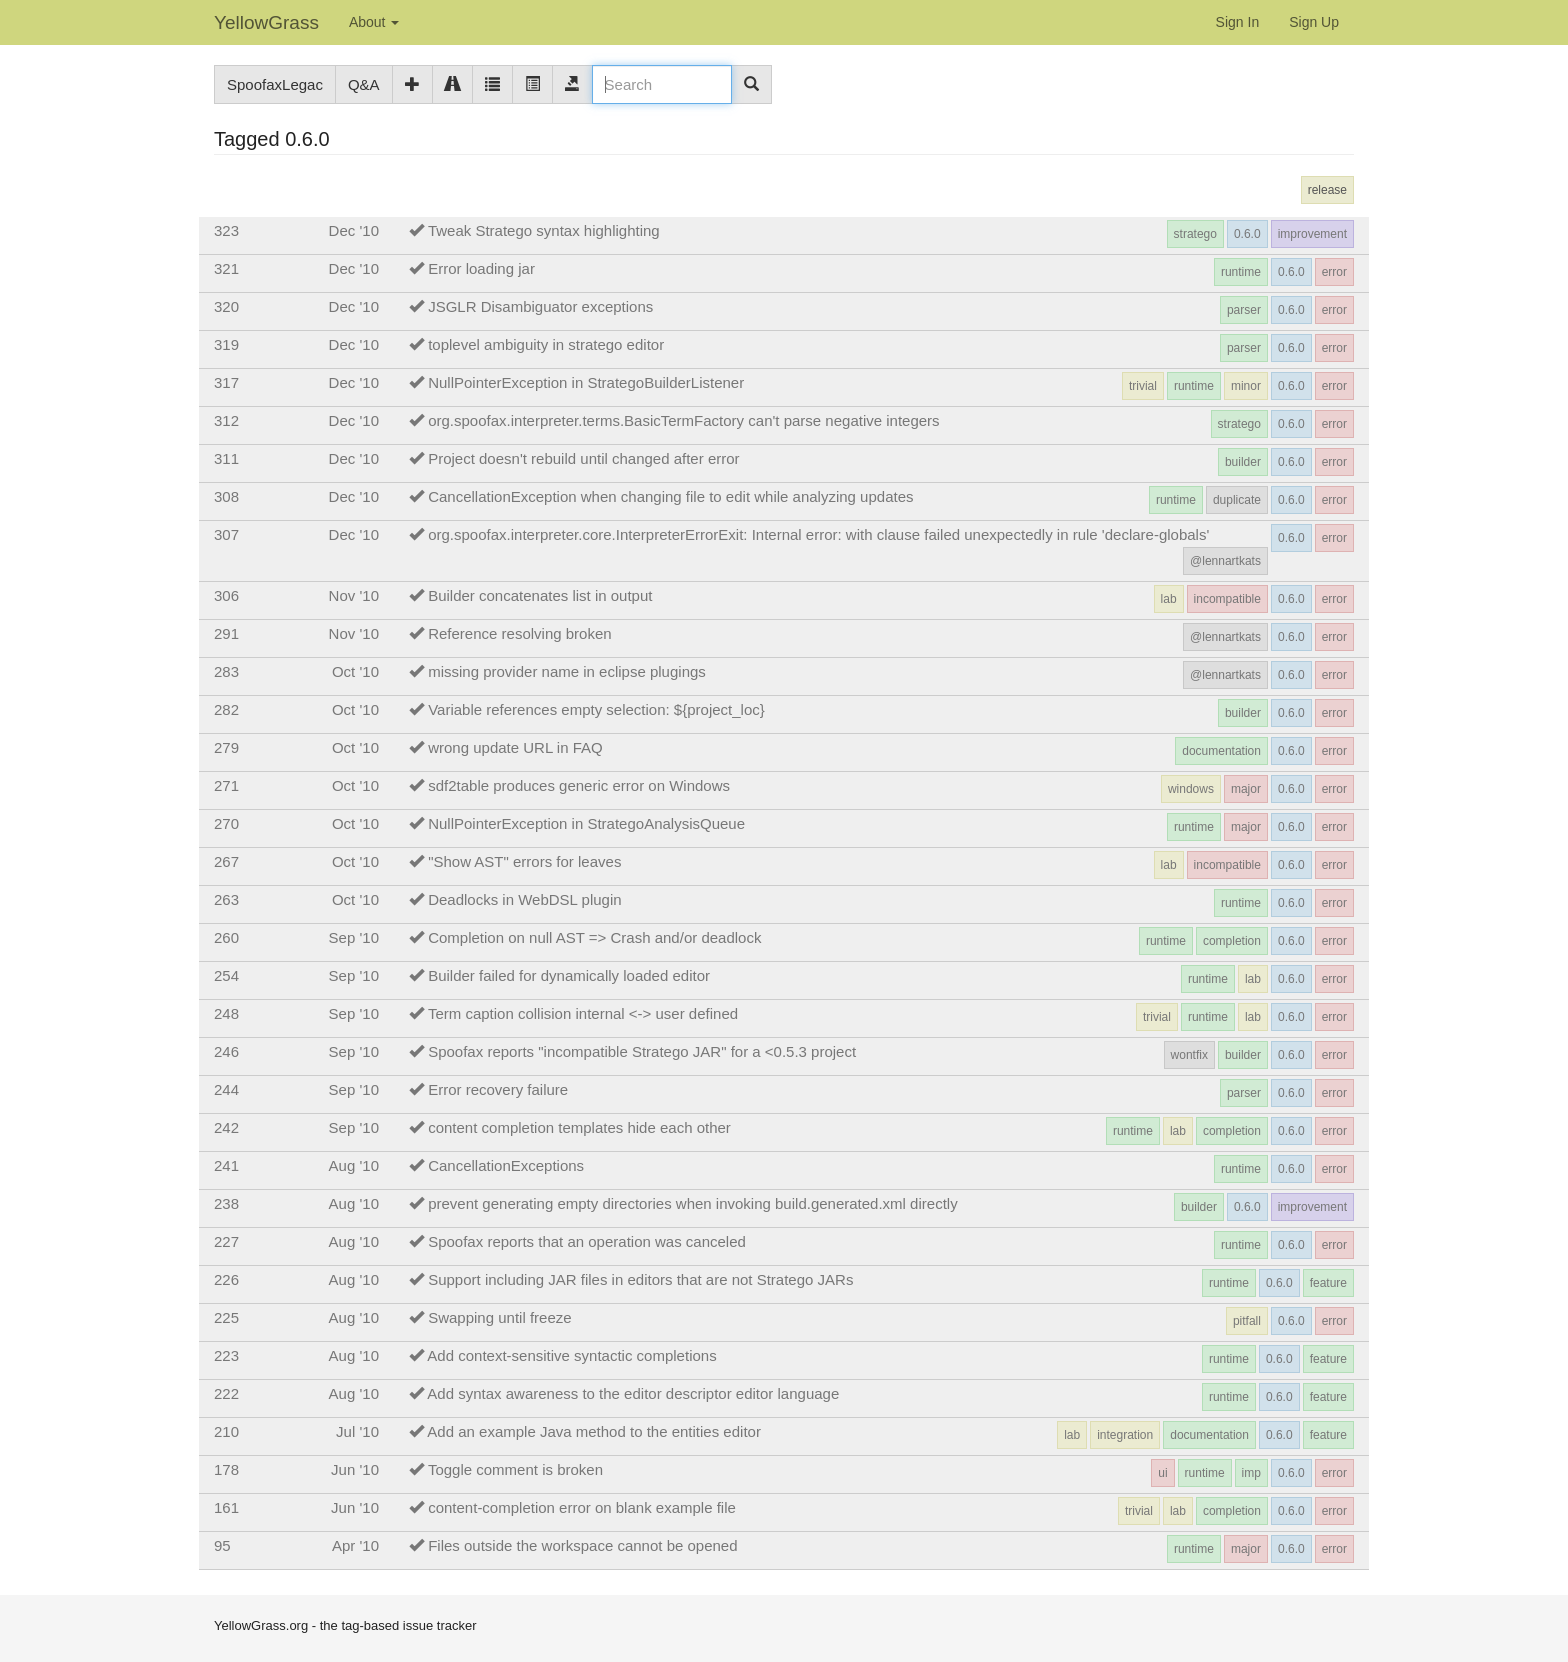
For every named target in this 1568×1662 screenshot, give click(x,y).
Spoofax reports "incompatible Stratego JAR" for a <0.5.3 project (642, 1051)
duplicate (1237, 500)
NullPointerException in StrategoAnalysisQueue (586, 823)
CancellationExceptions (506, 1165)
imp (1251, 1473)
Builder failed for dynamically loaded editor (569, 975)
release (1327, 190)
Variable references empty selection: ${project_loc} (596, 709)
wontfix (1189, 1055)
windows (1191, 789)
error (1334, 272)
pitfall (1247, 1321)
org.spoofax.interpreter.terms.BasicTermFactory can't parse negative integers (683, 420)
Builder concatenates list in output (540, 595)
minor (1246, 386)
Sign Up (1314, 22)
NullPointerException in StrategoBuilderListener (586, 382)
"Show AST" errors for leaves (524, 861)
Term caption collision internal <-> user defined (583, 1013)
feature (1328, 1283)
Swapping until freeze (499, 1317)
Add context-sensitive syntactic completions (571, 1355)
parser (1244, 310)
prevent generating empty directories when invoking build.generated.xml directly (692, 1203)
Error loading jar (481, 268)
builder (1243, 462)
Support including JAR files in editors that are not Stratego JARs (640, 1279)
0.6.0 (1247, 234)
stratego (1195, 234)
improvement (1312, 234)
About (374, 22)
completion (1232, 941)
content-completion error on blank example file (582, 1507)
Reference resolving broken (519, 633)
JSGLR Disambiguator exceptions (540, 306)
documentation (1221, 751)
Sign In (1238, 22)
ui (1162, 1473)
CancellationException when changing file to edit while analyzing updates (670, 496)
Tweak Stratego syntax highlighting (544, 230)
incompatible (1227, 599)
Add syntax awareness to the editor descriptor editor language (633, 1393)
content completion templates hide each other (579, 1127)
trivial (1143, 386)
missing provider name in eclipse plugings (567, 671)
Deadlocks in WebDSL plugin (524, 899)
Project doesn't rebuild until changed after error (583, 458)
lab (1169, 599)
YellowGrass (266, 22)
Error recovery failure (498, 1089)
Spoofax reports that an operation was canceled (587, 1241)
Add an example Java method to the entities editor (594, 1431)
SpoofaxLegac (275, 84)
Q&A (364, 84)
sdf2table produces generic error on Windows (579, 785)
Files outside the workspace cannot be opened (582, 1545)
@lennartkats (1225, 561)
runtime (1241, 272)
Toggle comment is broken (515, 1469)
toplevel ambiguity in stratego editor (546, 344)
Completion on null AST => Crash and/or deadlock (594, 937)
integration (1125, 1435)
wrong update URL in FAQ (515, 747)
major (1246, 789)
